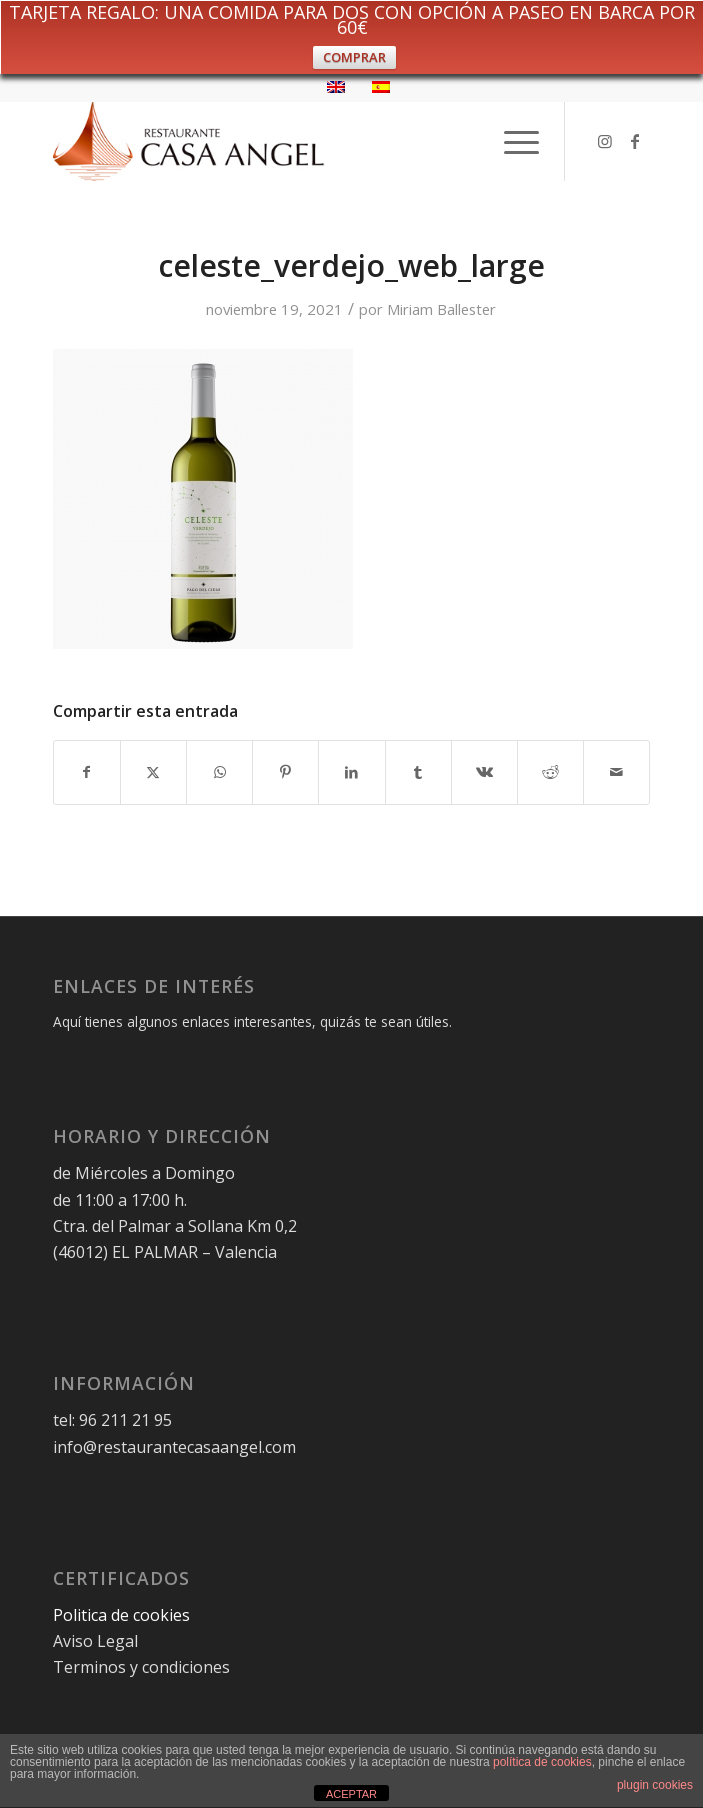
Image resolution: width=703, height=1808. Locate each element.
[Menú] (511, 141)
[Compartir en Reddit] (550, 772)
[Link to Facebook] (635, 141)
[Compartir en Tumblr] (418, 772)
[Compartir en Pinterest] (285, 772)
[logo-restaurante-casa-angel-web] (292, 141)
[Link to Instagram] (605, 141)
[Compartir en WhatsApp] (219, 772)
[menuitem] (511, 141)
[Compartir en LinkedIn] (351, 772)
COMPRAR (354, 57)
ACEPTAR (351, 1794)
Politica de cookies (123, 1615)
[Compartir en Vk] (484, 772)
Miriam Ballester (441, 309)
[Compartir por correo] (616, 772)
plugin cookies (655, 1785)
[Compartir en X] (153, 772)
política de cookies (542, 1762)
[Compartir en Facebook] (87, 772)
